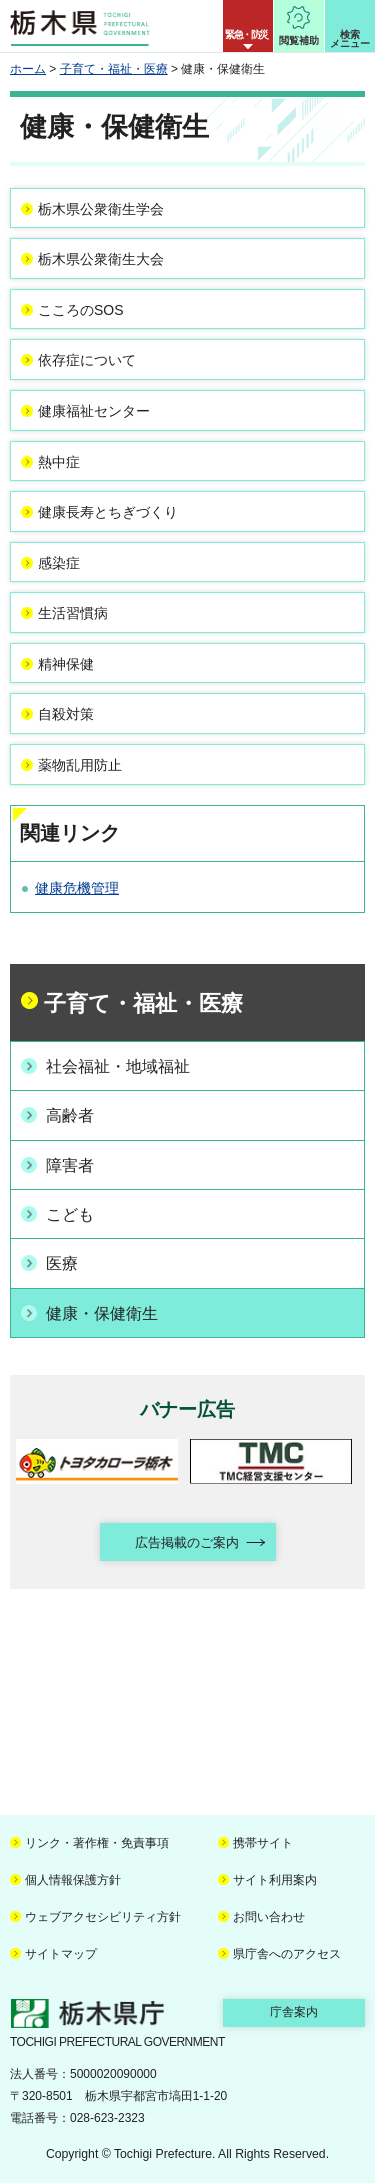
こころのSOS (81, 310)
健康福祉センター (94, 411)
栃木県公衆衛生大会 (101, 259)
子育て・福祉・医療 (114, 69)
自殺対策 (66, 714)
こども (70, 1214)
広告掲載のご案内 (187, 1542)
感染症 (59, 563)
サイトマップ (61, 1954)
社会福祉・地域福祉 (118, 1066)
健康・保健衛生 (102, 1313)
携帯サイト (263, 1843)
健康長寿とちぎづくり (108, 512)
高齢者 (70, 1115)
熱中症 (59, 462)
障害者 (70, 1165)
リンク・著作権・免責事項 (97, 1843)
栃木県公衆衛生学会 (101, 209)
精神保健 (66, 664)
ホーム (28, 69)
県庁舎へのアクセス (287, 1954)
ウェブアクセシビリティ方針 (103, 1917)
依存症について (87, 360)
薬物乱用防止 (80, 765)
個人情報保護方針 (73, 1880)
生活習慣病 (73, 613)
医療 (62, 1263)
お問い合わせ (269, 1917)
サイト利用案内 (275, 1880)
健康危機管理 (77, 888)
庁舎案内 (294, 2012)
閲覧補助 (299, 40)
